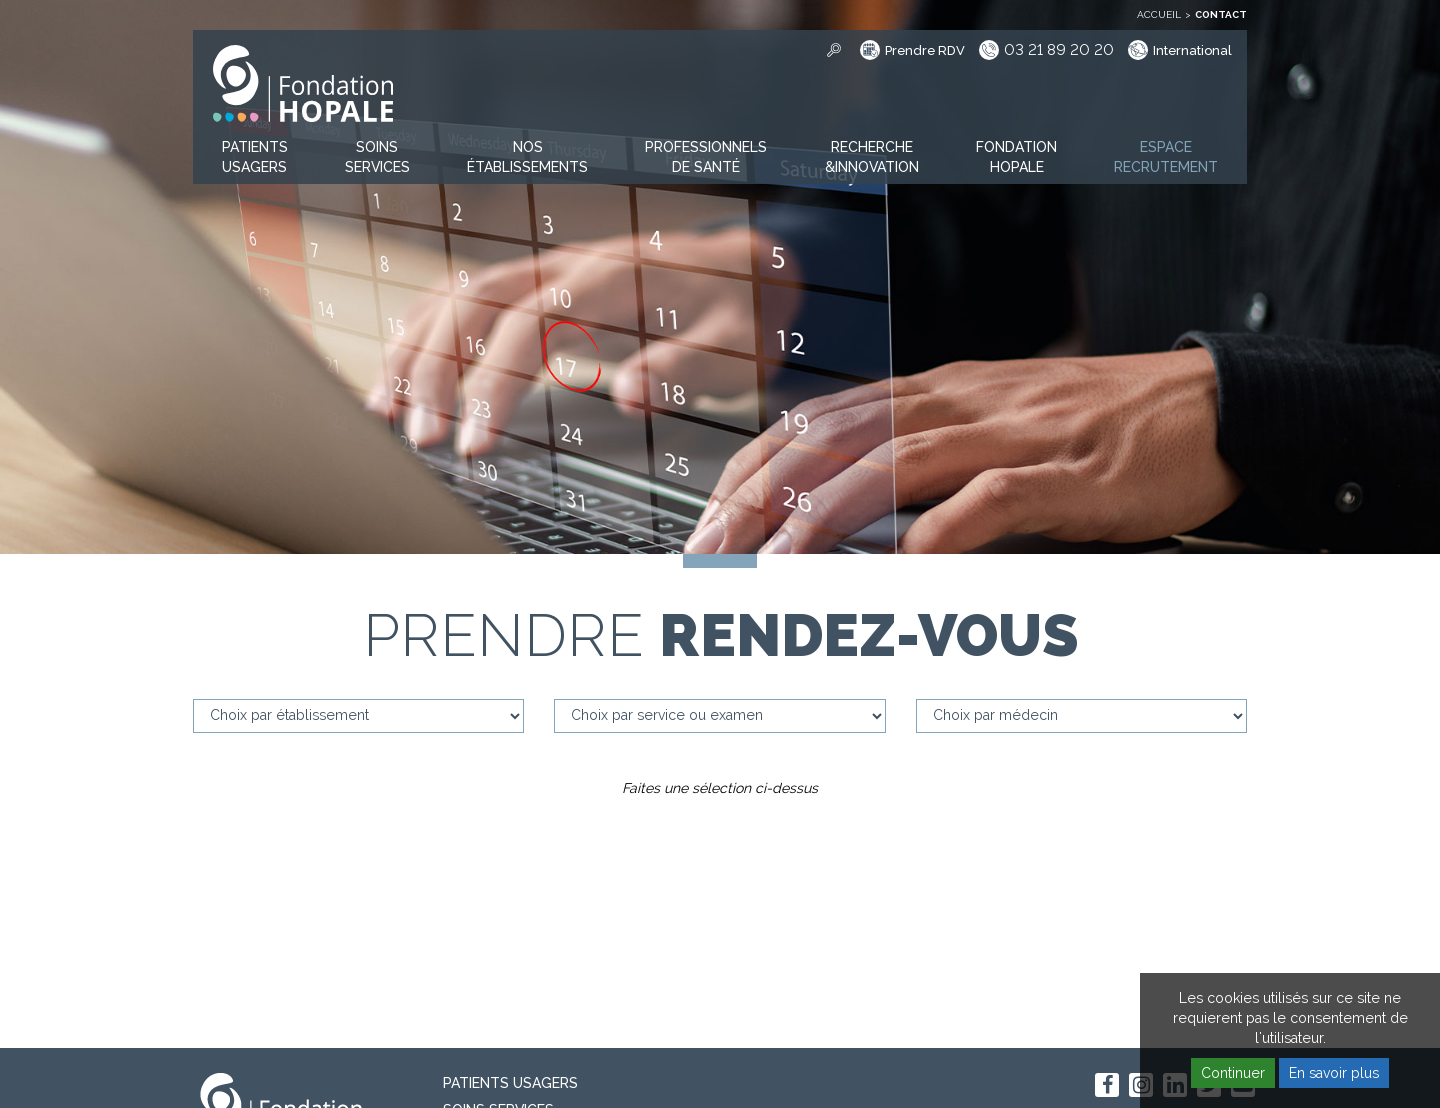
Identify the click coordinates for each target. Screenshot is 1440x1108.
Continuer (1233, 1073)
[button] (255, 158)
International (1192, 50)
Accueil (1159, 14)
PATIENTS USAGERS (510, 1083)
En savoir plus (1334, 1073)
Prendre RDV (925, 50)
